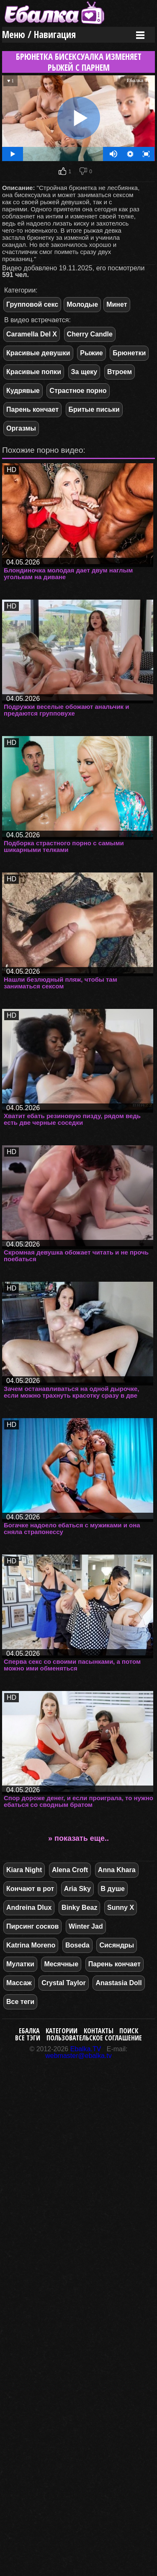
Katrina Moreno (30, 1945)
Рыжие (91, 353)
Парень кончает (32, 409)
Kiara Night (24, 1869)
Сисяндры (116, 1945)
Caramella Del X (31, 334)
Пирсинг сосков (32, 1926)
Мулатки (20, 1964)
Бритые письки (94, 409)
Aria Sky (77, 1888)
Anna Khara (117, 1869)
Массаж (19, 1982)
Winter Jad (86, 1926)
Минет (116, 304)
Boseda (77, 1945)
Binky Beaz (79, 1907)
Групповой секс (32, 304)
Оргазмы (21, 428)
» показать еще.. (78, 1838)
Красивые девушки (38, 353)
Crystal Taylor (63, 1982)
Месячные (61, 1964)
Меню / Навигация (39, 34)
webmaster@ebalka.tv (78, 2055)
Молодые (82, 304)
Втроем (119, 371)
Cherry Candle (90, 334)
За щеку (84, 371)
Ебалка (29, 2030)
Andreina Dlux (28, 1907)
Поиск (128, 2030)
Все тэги (27, 2037)
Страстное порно (77, 390)
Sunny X (120, 1907)
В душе (113, 1888)
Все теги (20, 2001)
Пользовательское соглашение (94, 2037)
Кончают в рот (30, 1888)
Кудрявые (23, 390)
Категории (61, 2030)
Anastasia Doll (118, 1982)
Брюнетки (129, 353)
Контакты (98, 2030)
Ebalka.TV (85, 2049)
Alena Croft (70, 1869)
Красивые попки (33, 371)
